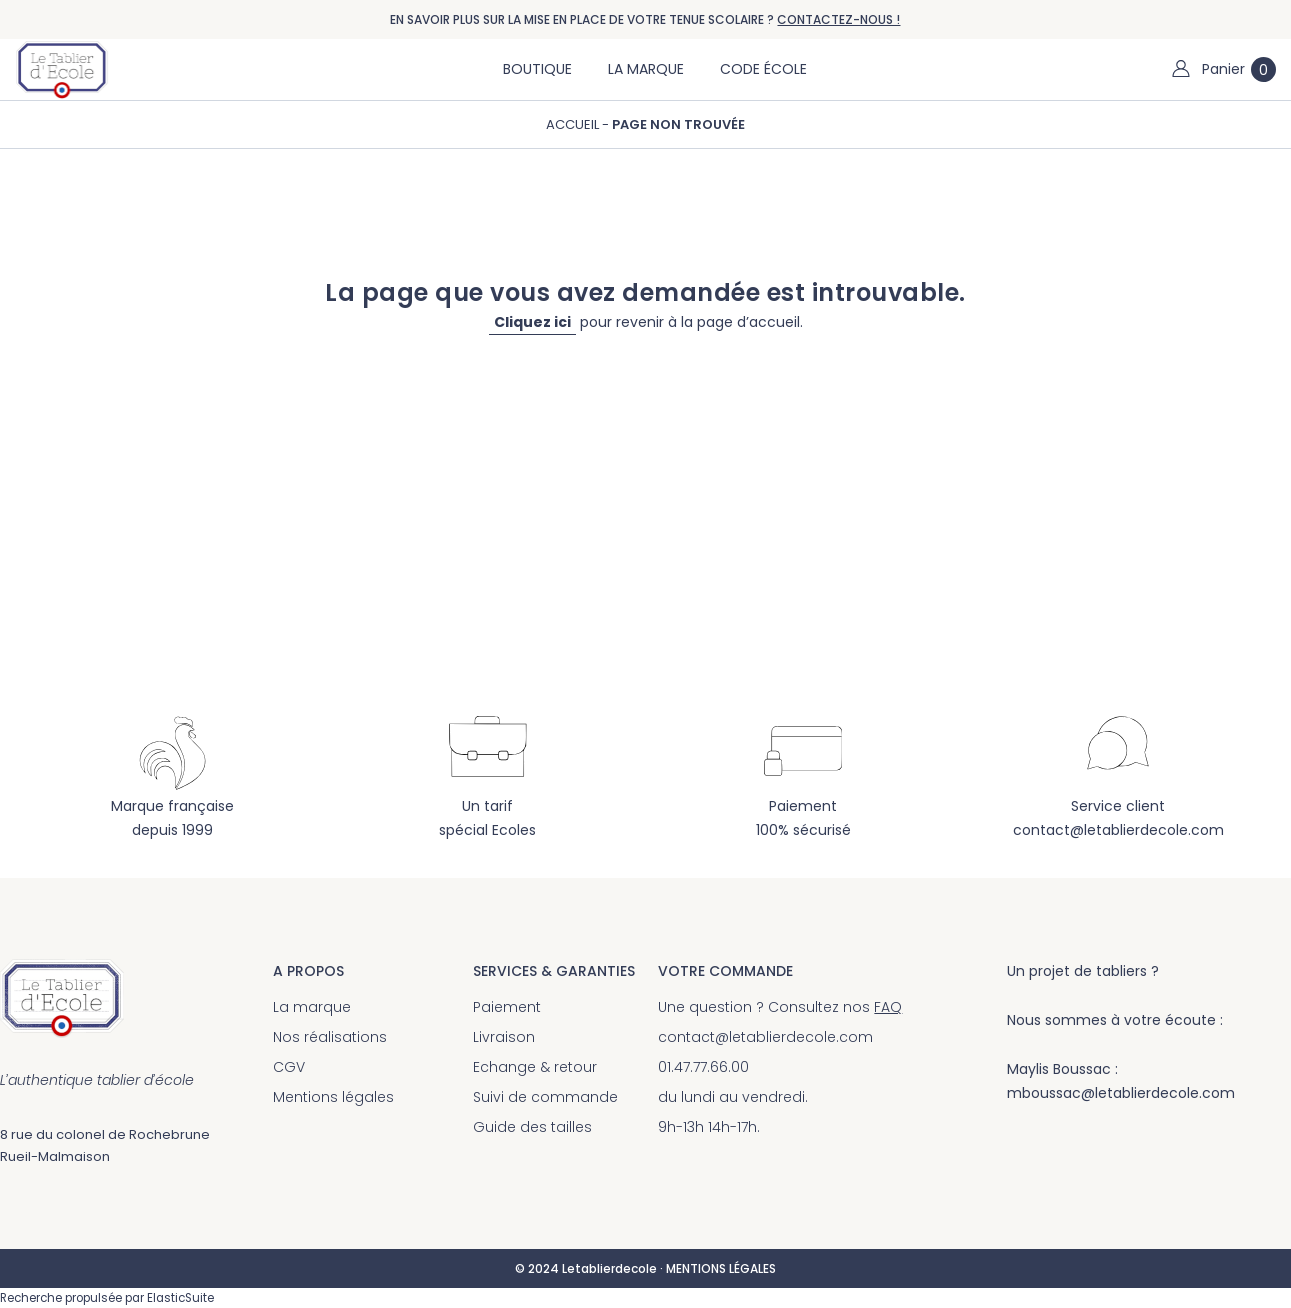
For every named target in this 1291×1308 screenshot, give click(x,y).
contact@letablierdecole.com (1118, 830)
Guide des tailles (532, 1127)
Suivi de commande (545, 1097)
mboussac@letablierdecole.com (1121, 1093)
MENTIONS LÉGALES (721, 1268)
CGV (289, 1067)
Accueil (574, 124)
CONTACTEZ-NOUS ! (838, 19)
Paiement (507, 1007)
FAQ (888, 1007)
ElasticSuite (180, 1298)
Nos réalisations (330, 1037)
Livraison (504, 1037)
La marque (312, 1007)
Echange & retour (535, 1067)
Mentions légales (333, 1097)
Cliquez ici (532, 322)
